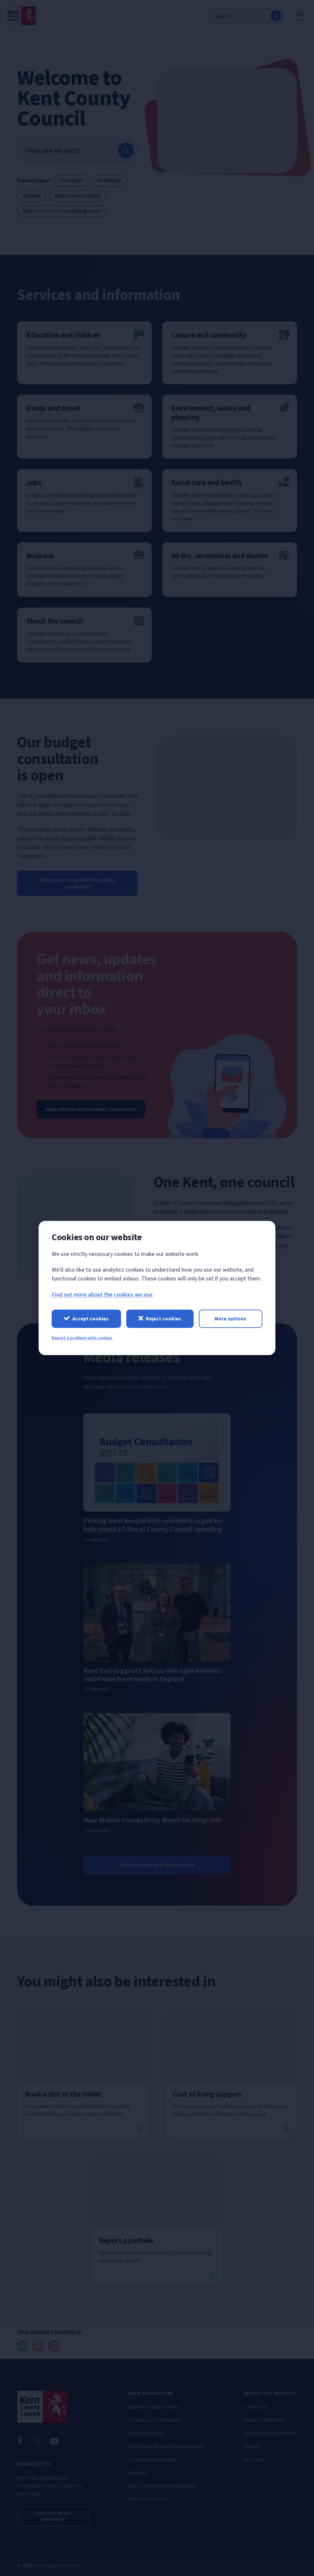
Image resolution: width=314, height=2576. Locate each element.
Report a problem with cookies (82, 1338)
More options (230, 1318)
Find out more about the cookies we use (102, 1295)
